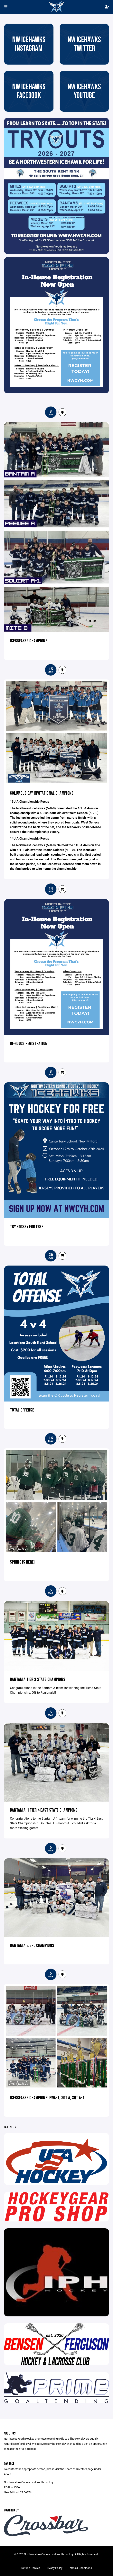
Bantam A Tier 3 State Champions (37, 1679)
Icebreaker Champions (28, 641)
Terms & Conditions (80, 2568)
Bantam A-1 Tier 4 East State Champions (43, 1810)
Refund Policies (30, 2568)
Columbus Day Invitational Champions (42, 793)
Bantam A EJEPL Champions (32, 1945)
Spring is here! (22, 1562)
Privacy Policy (54, 2568)
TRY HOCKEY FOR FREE (26, 1227)
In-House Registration (28, 1043)
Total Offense (22, 1410)
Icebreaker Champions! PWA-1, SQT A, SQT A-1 (47, 2098)
